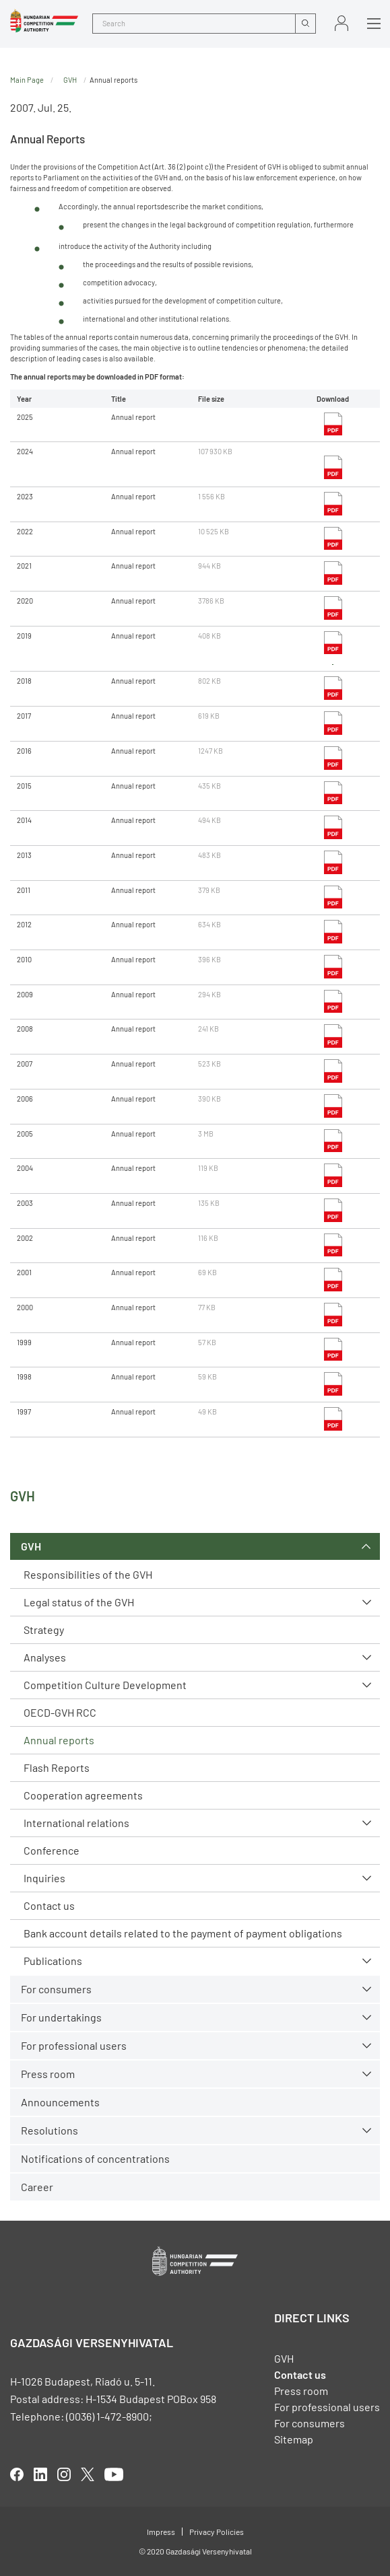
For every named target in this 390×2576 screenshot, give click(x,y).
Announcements (60, 2102)
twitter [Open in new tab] (87, 2474)
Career (37, 2186)
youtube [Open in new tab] (113, 2474)
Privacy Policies (216, 2531)
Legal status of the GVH (79, 1602)
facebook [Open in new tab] (17, 2474)
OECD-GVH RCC (60, 1712)
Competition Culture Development (105, 1684)
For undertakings (61, 2017)
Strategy (44, 1629)
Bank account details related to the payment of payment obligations (183, 1933)
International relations (76, 1822)
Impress (161, 2531)
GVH (31, 1546)
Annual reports (59, 1739)
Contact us (49, 1905)
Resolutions (49, 2130)
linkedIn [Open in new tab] (40, 2474)
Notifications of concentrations (95, 2158)
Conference (51, 1850)
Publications (53, 1960)
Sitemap (293, 2439)
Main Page (27, 79)
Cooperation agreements (83, 1795)
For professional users (74, 2045)
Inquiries (44, 1877)
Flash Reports (57, 1767)
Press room (48, 2073)
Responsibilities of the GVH (88, 1574)
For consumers (56, 1988)
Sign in (341, 23)
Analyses (45, 1657)
